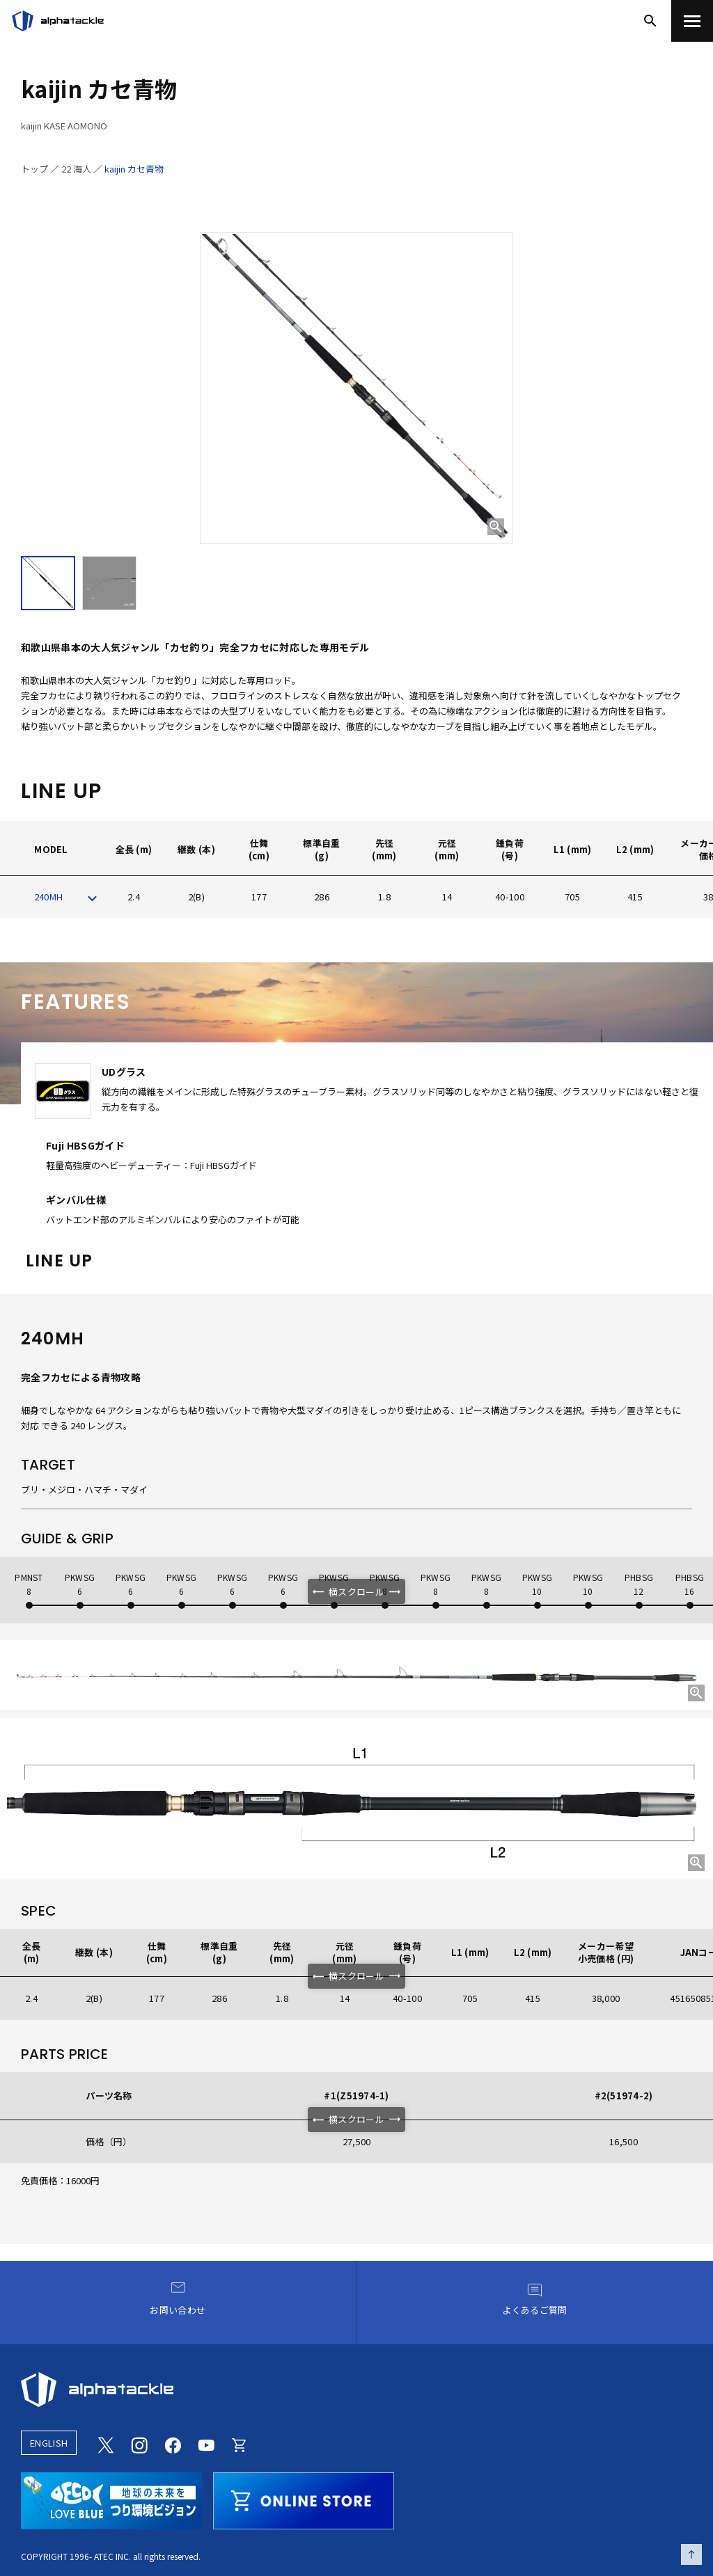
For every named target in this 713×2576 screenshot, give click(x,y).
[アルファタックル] (57, 20)
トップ (34, 168)
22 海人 (76, 168)
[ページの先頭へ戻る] (691, 2554)
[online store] (303, 2499)
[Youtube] (206, 2443)
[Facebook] (172, 2443)
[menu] (692, 21)
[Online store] (239, 2443)
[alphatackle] (356, 2389)
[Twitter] (105, 2443)
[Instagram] (139, 2443)
